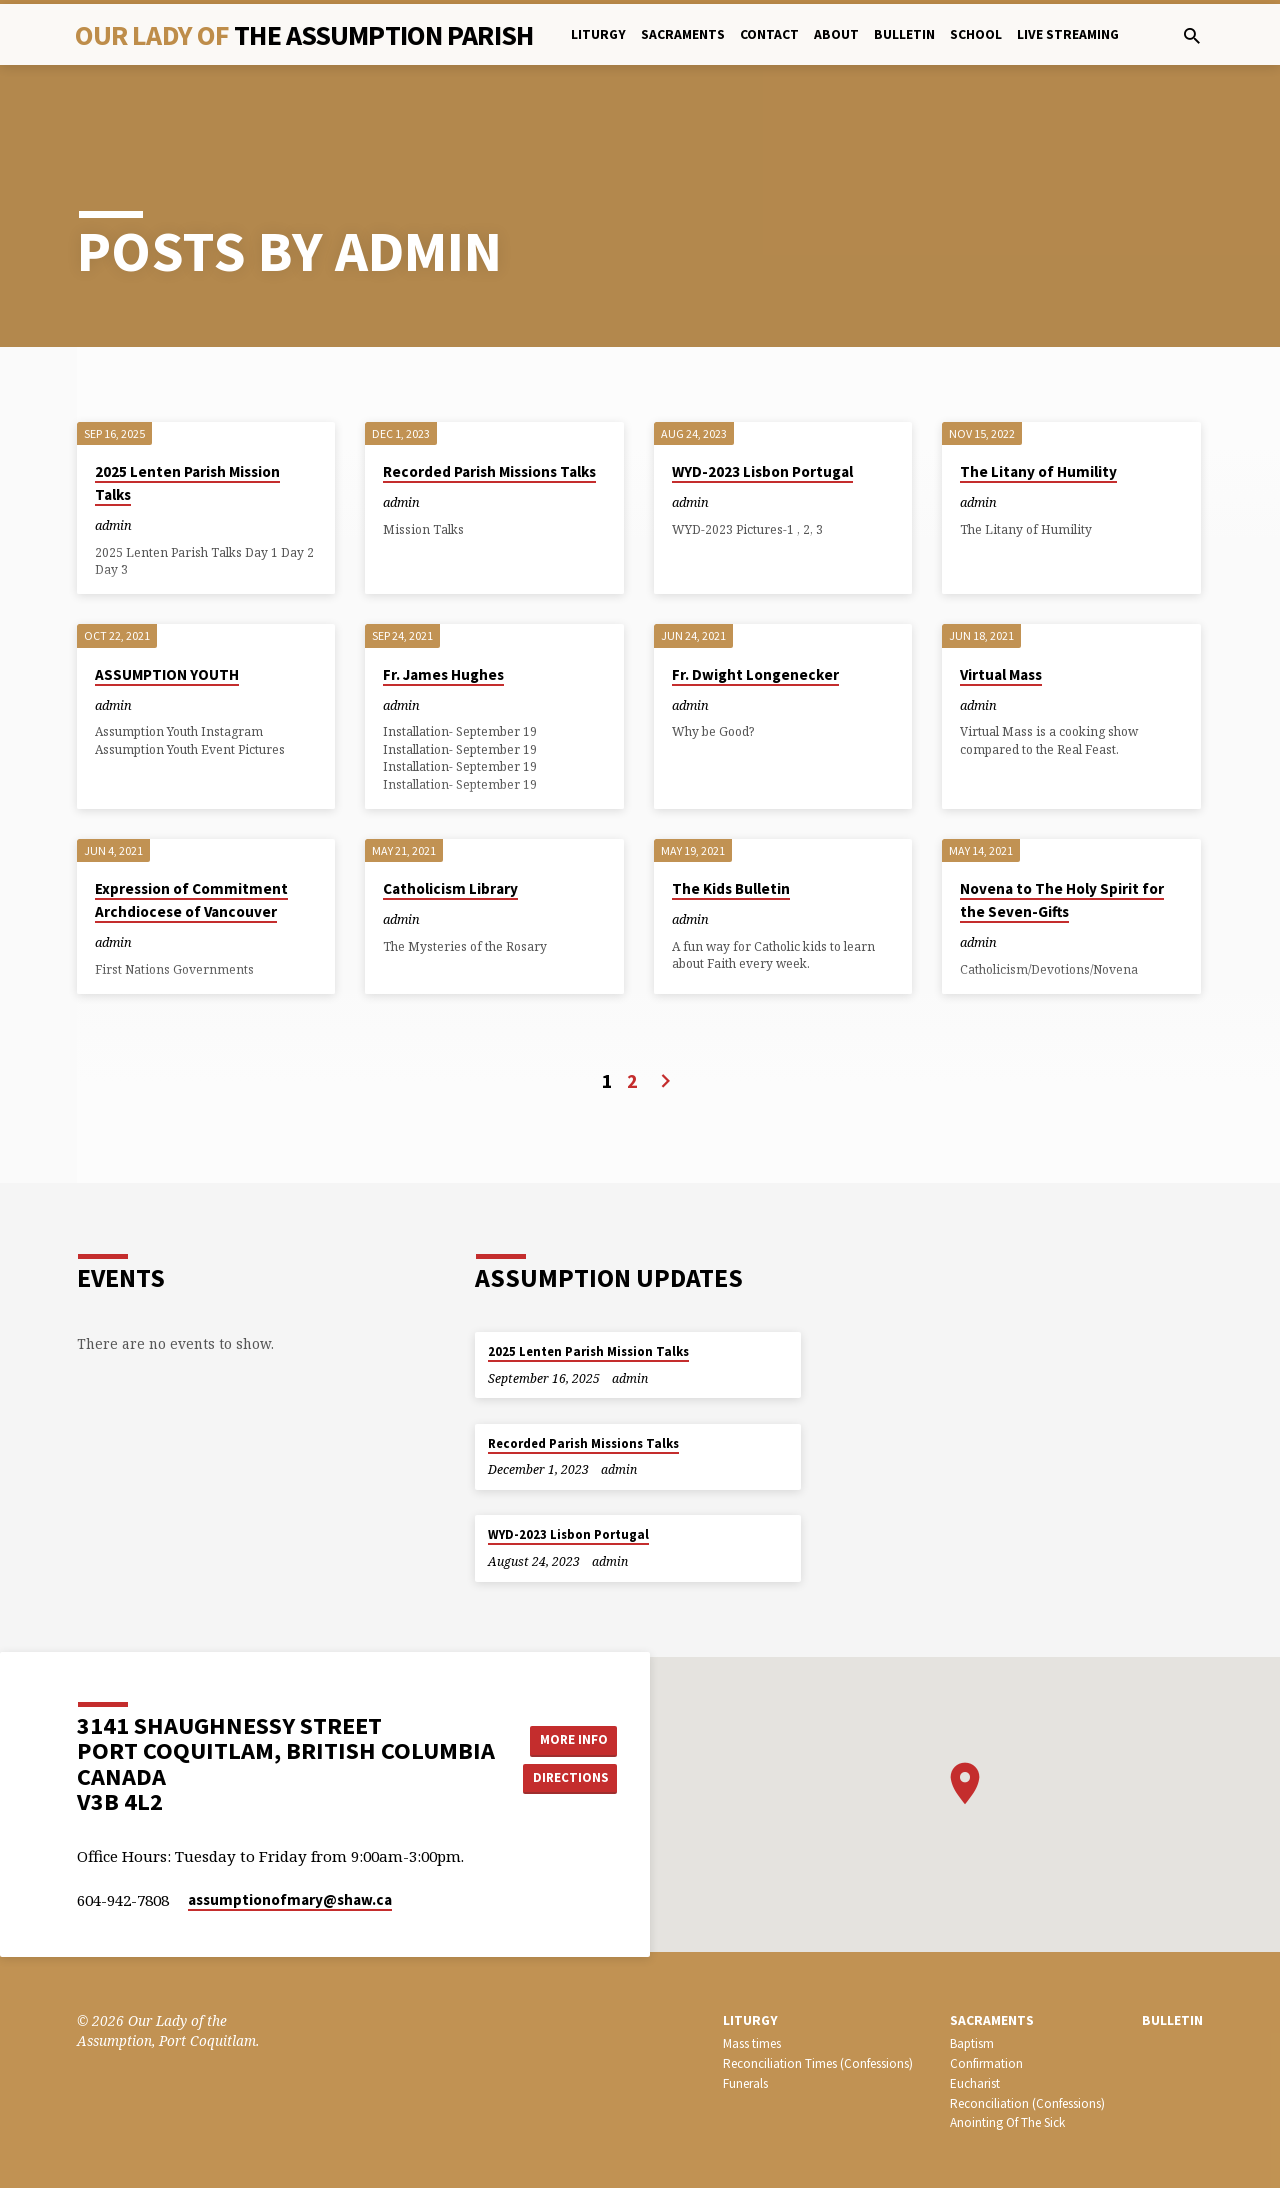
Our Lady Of (304, 35)
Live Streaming (1068, 34)
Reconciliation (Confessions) (1027, 2102)
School (976, 34)
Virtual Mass (1001, 610)
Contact (769, 34)
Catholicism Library (450, 824)
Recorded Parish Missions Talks (489, 407)
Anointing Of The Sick (1007, 2122)
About (836, 34)
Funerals (745, 2083)
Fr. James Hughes (443, 610)
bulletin (904, 34)
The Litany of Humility (1038, 407)
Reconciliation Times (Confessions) (818, 2063)
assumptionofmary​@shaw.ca (290, 1898)
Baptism (972, 2043)
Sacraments (683, 34)
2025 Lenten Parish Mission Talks (588, 1351)
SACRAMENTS (992, 2020)
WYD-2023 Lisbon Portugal (762, 407)
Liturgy (598, 34)
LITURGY (750, 2020)
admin (113, 461)
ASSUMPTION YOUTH (167, 610)
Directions (573, 1778)
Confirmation (986, 2063)
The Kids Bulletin (731, 824)
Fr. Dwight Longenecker (755, 610)
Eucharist (975, 2083)
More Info (573, 1739)
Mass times (752, 2043)
